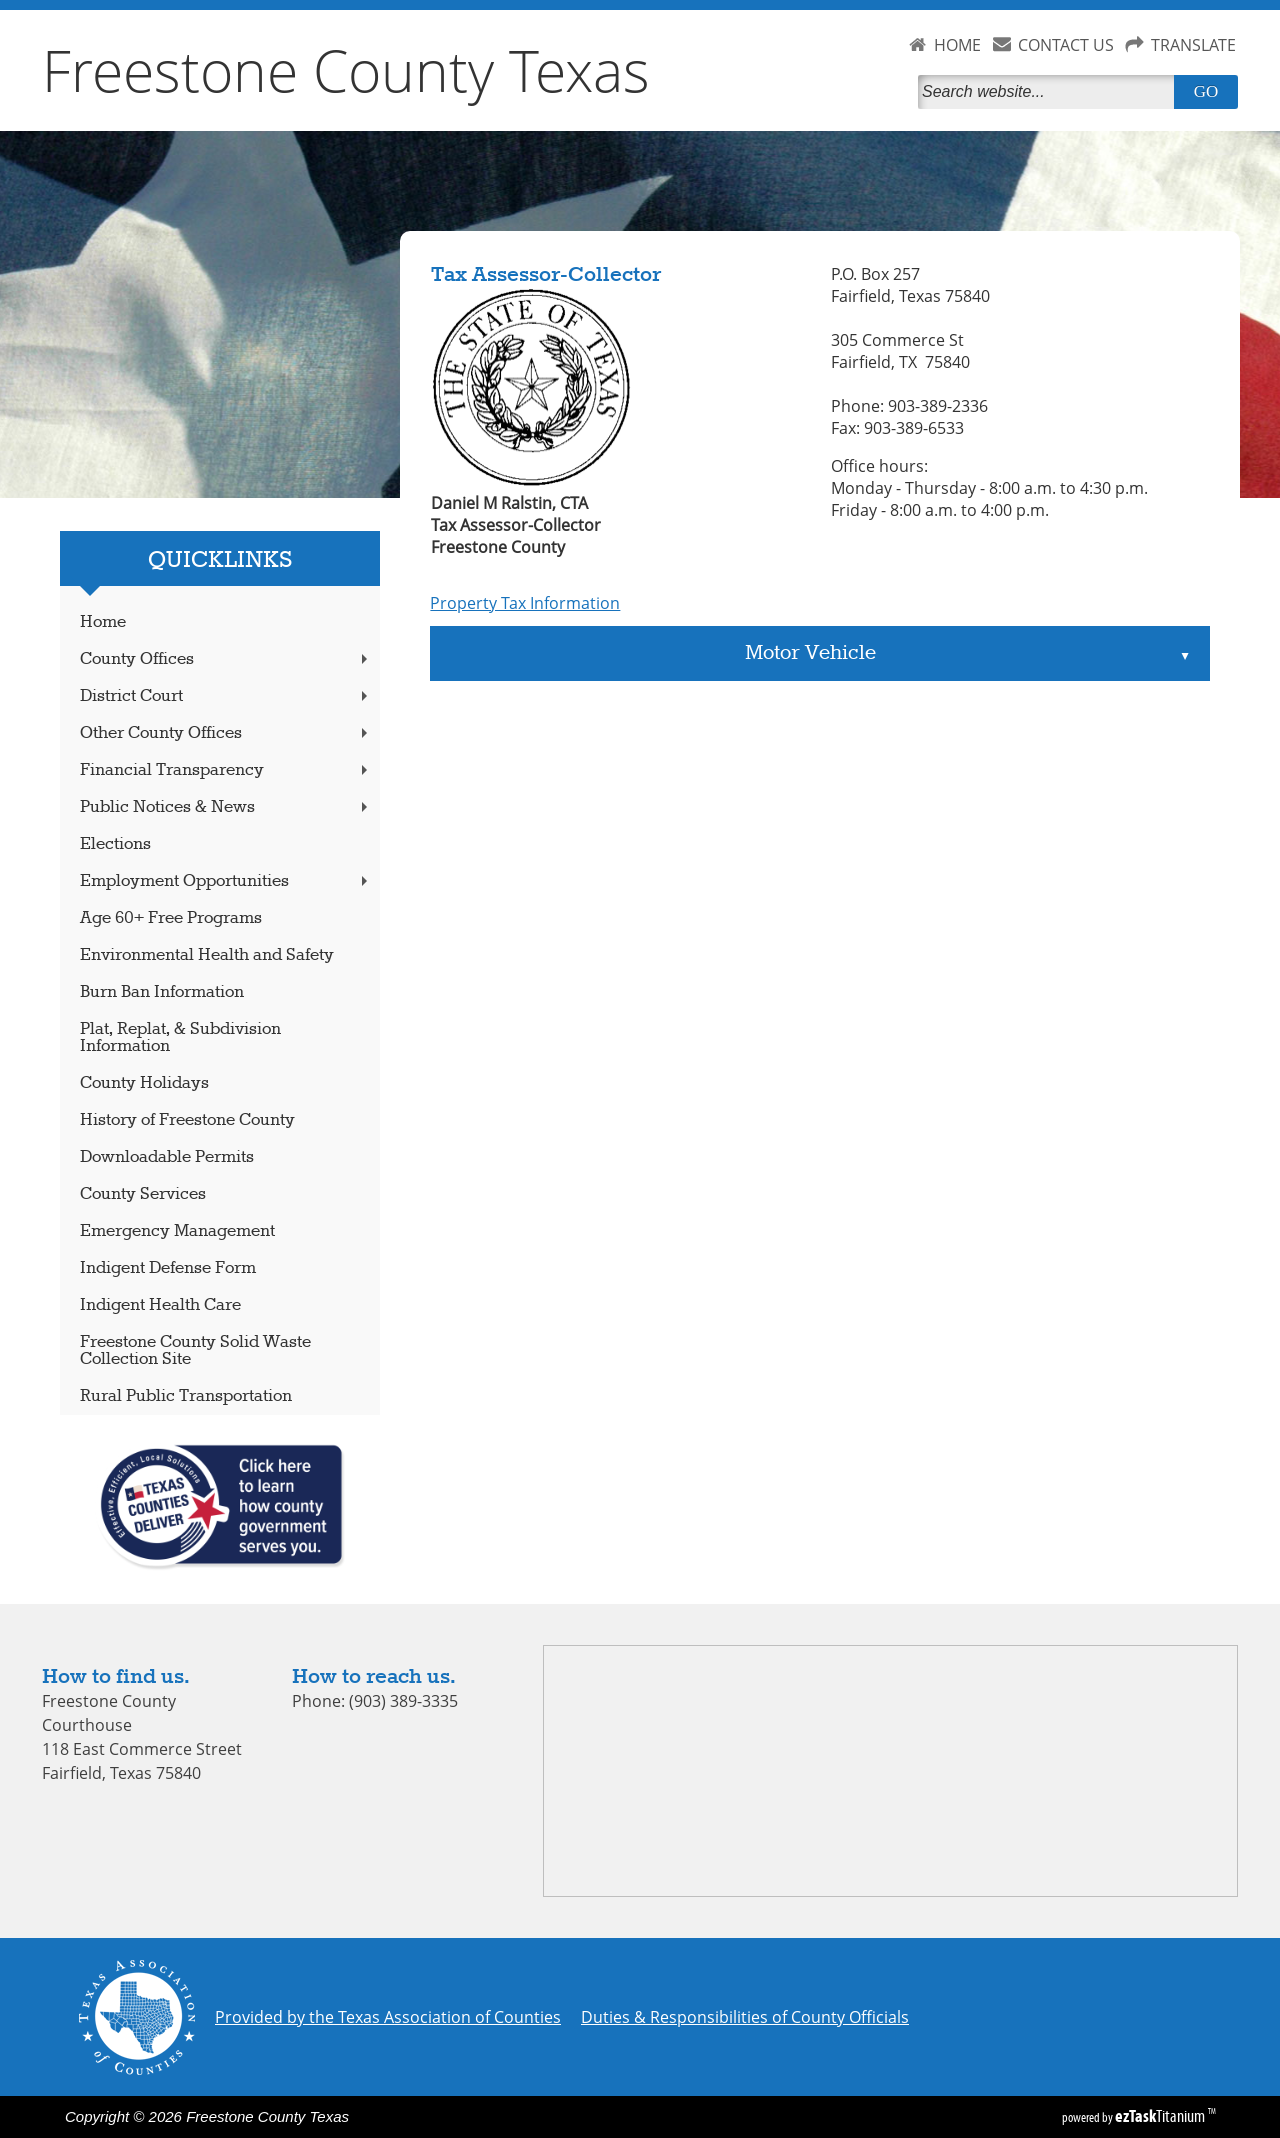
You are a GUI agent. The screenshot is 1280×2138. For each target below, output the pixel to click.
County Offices (226, 659)
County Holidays (144, 1083)
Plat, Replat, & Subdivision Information (180, 1038)
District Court (226, 696)
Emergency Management (177, 1231)
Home (103, 622)
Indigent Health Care (160, 1305)
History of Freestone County (187, 1120)
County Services (143, 1194)
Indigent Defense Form (168, 1268)
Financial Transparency (226, 770)
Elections (115, 844)
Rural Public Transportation (186, 1396)
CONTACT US (1066, 45)
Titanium (1161, 2116)
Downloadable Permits (167, 1157)
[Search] (1050, 92)
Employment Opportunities (226, 881)
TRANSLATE (1193, 45)
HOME (957, 45)
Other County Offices (226, 733)
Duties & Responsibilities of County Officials (745, 2017)
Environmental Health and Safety (207, 955)
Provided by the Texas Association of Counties (388, 2017)
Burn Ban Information (162, 992)
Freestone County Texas (346, 70)
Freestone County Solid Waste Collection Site (195, 1351)
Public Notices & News (226, 807)
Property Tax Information (525, 603)
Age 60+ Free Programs (171, 918)
